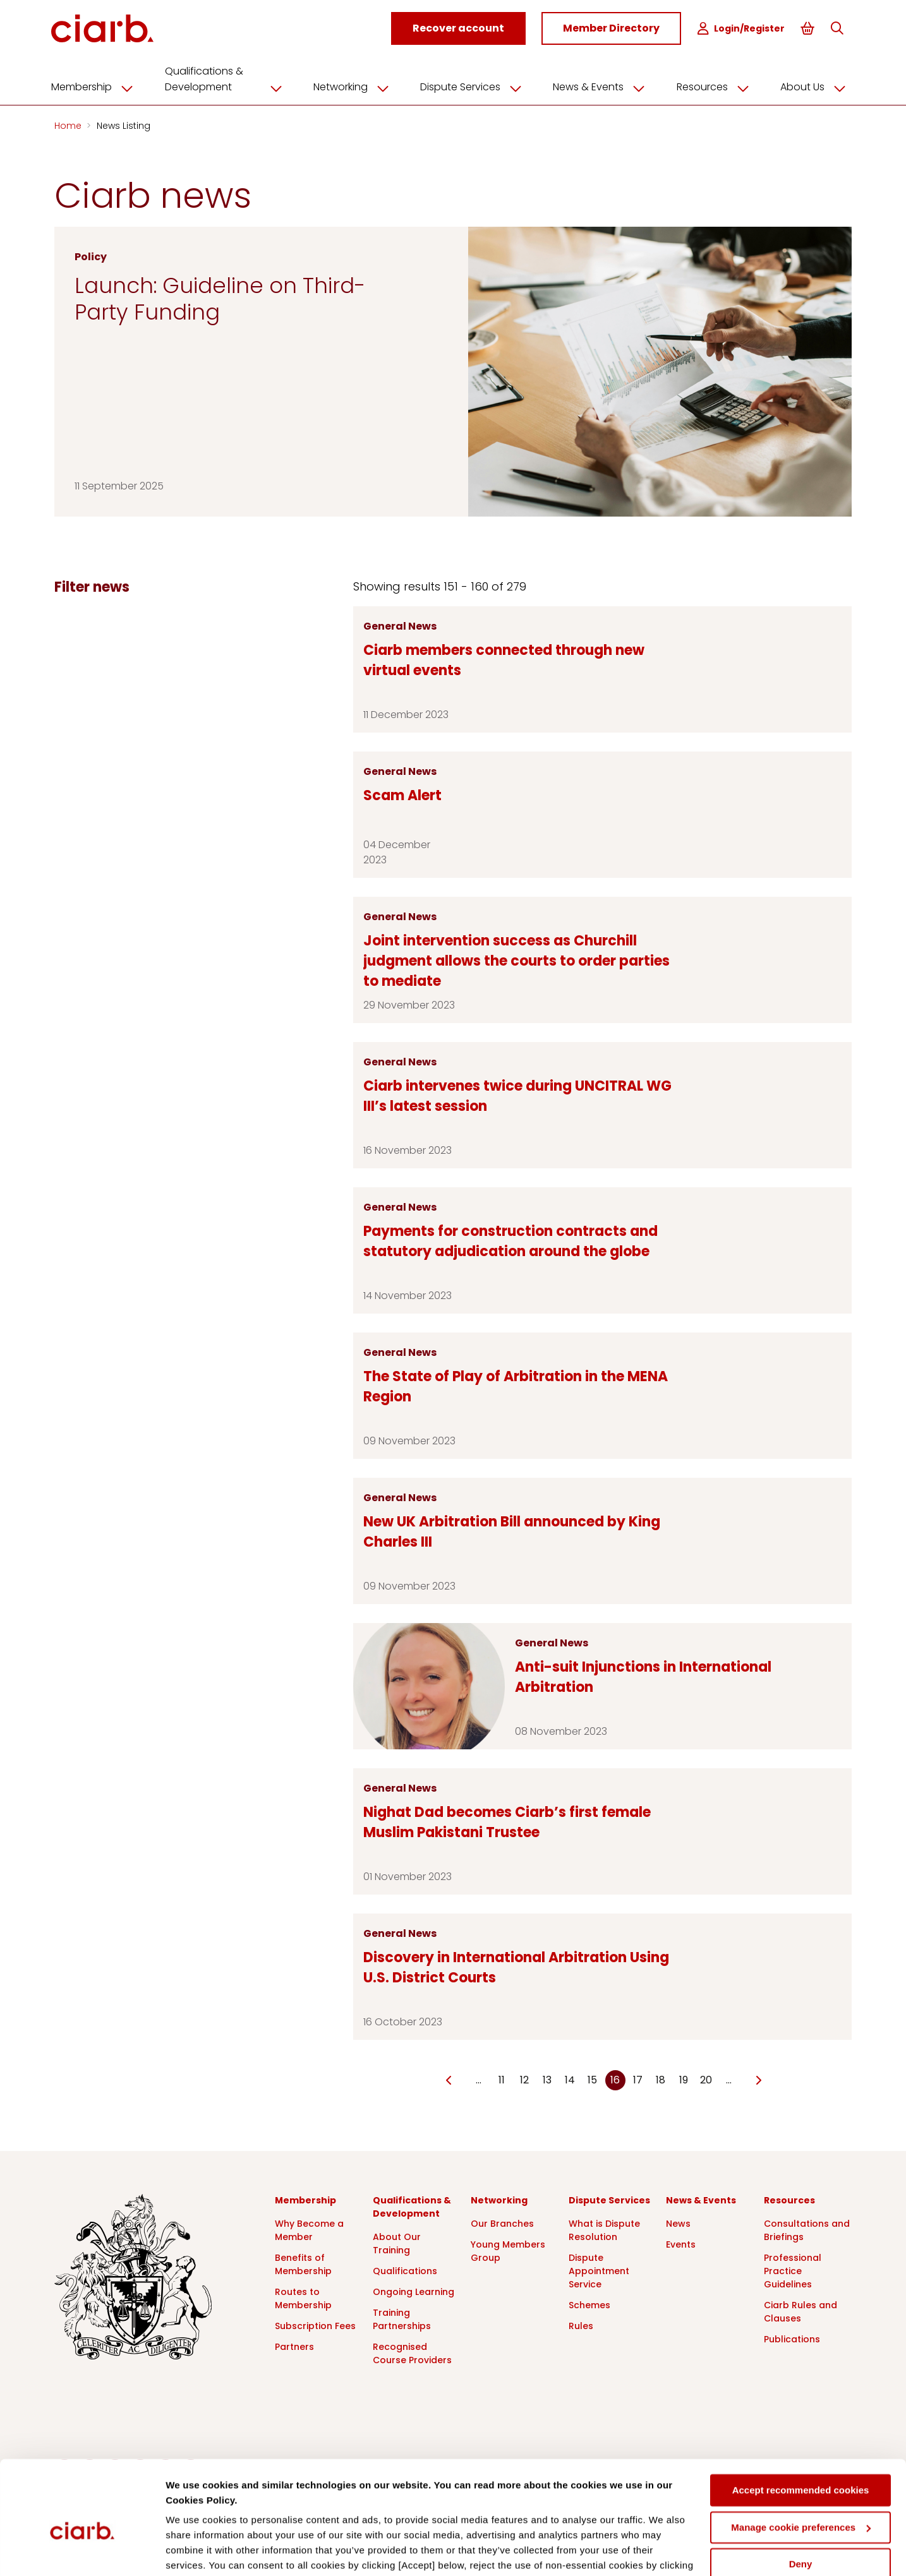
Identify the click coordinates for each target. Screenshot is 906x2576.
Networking (356, 86)
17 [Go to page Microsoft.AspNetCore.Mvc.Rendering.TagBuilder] (638, 2079)
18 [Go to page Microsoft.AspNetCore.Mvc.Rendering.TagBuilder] (660, 2079)
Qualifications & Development (230, 78)
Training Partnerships (402, 2319)
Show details (195, 2551)
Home (69, 125)
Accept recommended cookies (800, 2426)
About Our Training (397, 2243)
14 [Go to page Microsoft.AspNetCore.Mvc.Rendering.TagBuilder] (570, 2079)
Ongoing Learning (413, 2291)
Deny (800, 2500)
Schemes (589, 2304)
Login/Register (741, 28)
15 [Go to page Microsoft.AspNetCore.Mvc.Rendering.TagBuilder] (592, 2079)
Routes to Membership (303, 2298)
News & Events (602, 86)
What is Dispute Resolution (604, 2230)
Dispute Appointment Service (599, 2270)
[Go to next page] (758, 2080)
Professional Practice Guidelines (792, 2270)
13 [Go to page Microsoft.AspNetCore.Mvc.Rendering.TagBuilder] (547, 2079)
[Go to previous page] (449, 2080)
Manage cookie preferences (801, 2462)
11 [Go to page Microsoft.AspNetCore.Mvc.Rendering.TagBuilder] (501, 2079)
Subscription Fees (315, 2325)
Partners (294, 2346)
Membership (99, 86)
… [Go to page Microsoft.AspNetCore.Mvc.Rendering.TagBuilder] (478, 2079)
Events (681, 2244)
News (678, 2223)
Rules (581, 2325)
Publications (792, 2338)
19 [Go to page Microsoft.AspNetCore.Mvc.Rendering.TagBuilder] (683, 2079)
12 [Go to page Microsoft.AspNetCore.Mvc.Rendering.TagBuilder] (524, 2079)
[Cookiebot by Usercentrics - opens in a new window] (82, 2551)
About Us (814, 86)
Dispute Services (475, 86)
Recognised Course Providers (412, 2353)
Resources (715, 86)
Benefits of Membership (303, 2264)
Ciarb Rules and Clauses (800, 2311)
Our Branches (502, 2223)
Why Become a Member (309, 2230)
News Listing (123, 125)
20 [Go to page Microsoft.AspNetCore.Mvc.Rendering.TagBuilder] (706, 2079)
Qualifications (405, 2270)
